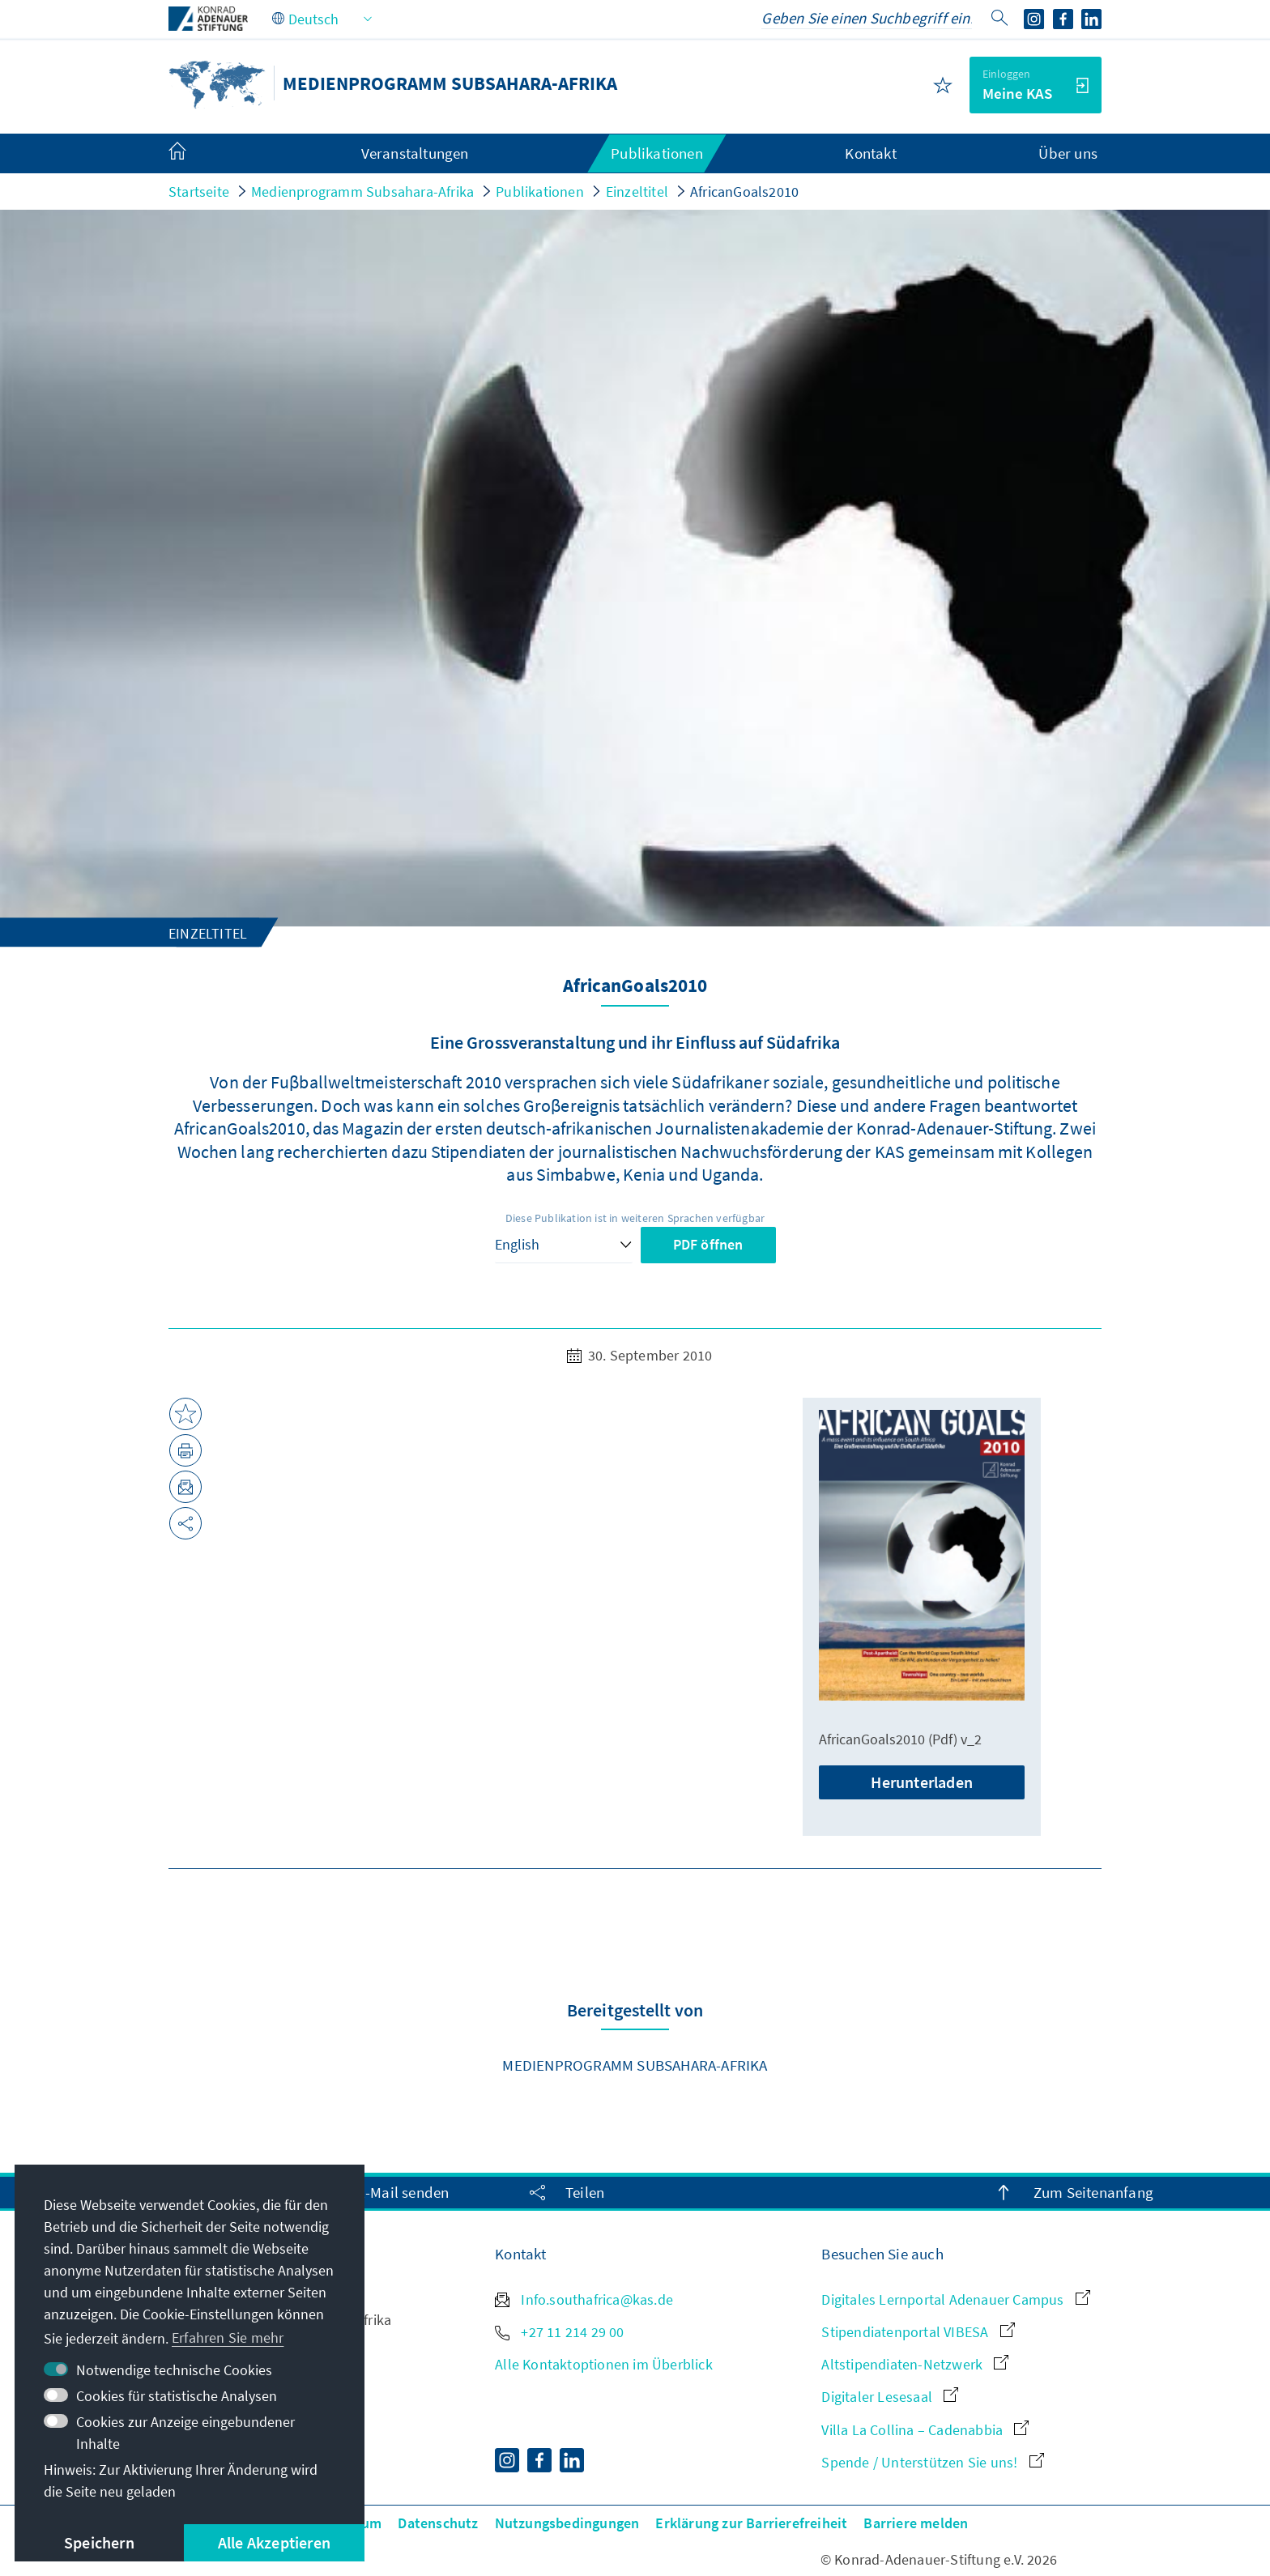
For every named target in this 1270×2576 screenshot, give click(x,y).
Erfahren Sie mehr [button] (227, 2337)
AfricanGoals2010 (744, 191)
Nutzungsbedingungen (567, 2523)
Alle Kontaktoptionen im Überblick (604, 2364)
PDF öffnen (708, 1244)
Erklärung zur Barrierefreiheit (751, 2523)
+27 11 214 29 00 (559, 2332)
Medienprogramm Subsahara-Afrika (362, 191)
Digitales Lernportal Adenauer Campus (955, 2299)
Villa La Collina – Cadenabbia (925, 2430)
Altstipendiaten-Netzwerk (914, 2364)
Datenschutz (438, 2523)
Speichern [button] (99, 2542)
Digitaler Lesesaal (889, 2396)
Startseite (198, 191)
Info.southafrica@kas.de (584, 2299)
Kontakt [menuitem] (870, 153)
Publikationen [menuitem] (657, 153)
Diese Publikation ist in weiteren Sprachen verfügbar (635, 1218)
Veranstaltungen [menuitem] (415, 153)
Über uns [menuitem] (1067, 153)
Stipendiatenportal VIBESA (917, 2332)
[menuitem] (193, 154)
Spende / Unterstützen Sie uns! (932, 2462)
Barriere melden (915, 2523)
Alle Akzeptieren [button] (274, 2542)
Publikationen (540, 191)
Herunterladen (922, 1782)
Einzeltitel (637, 191)
